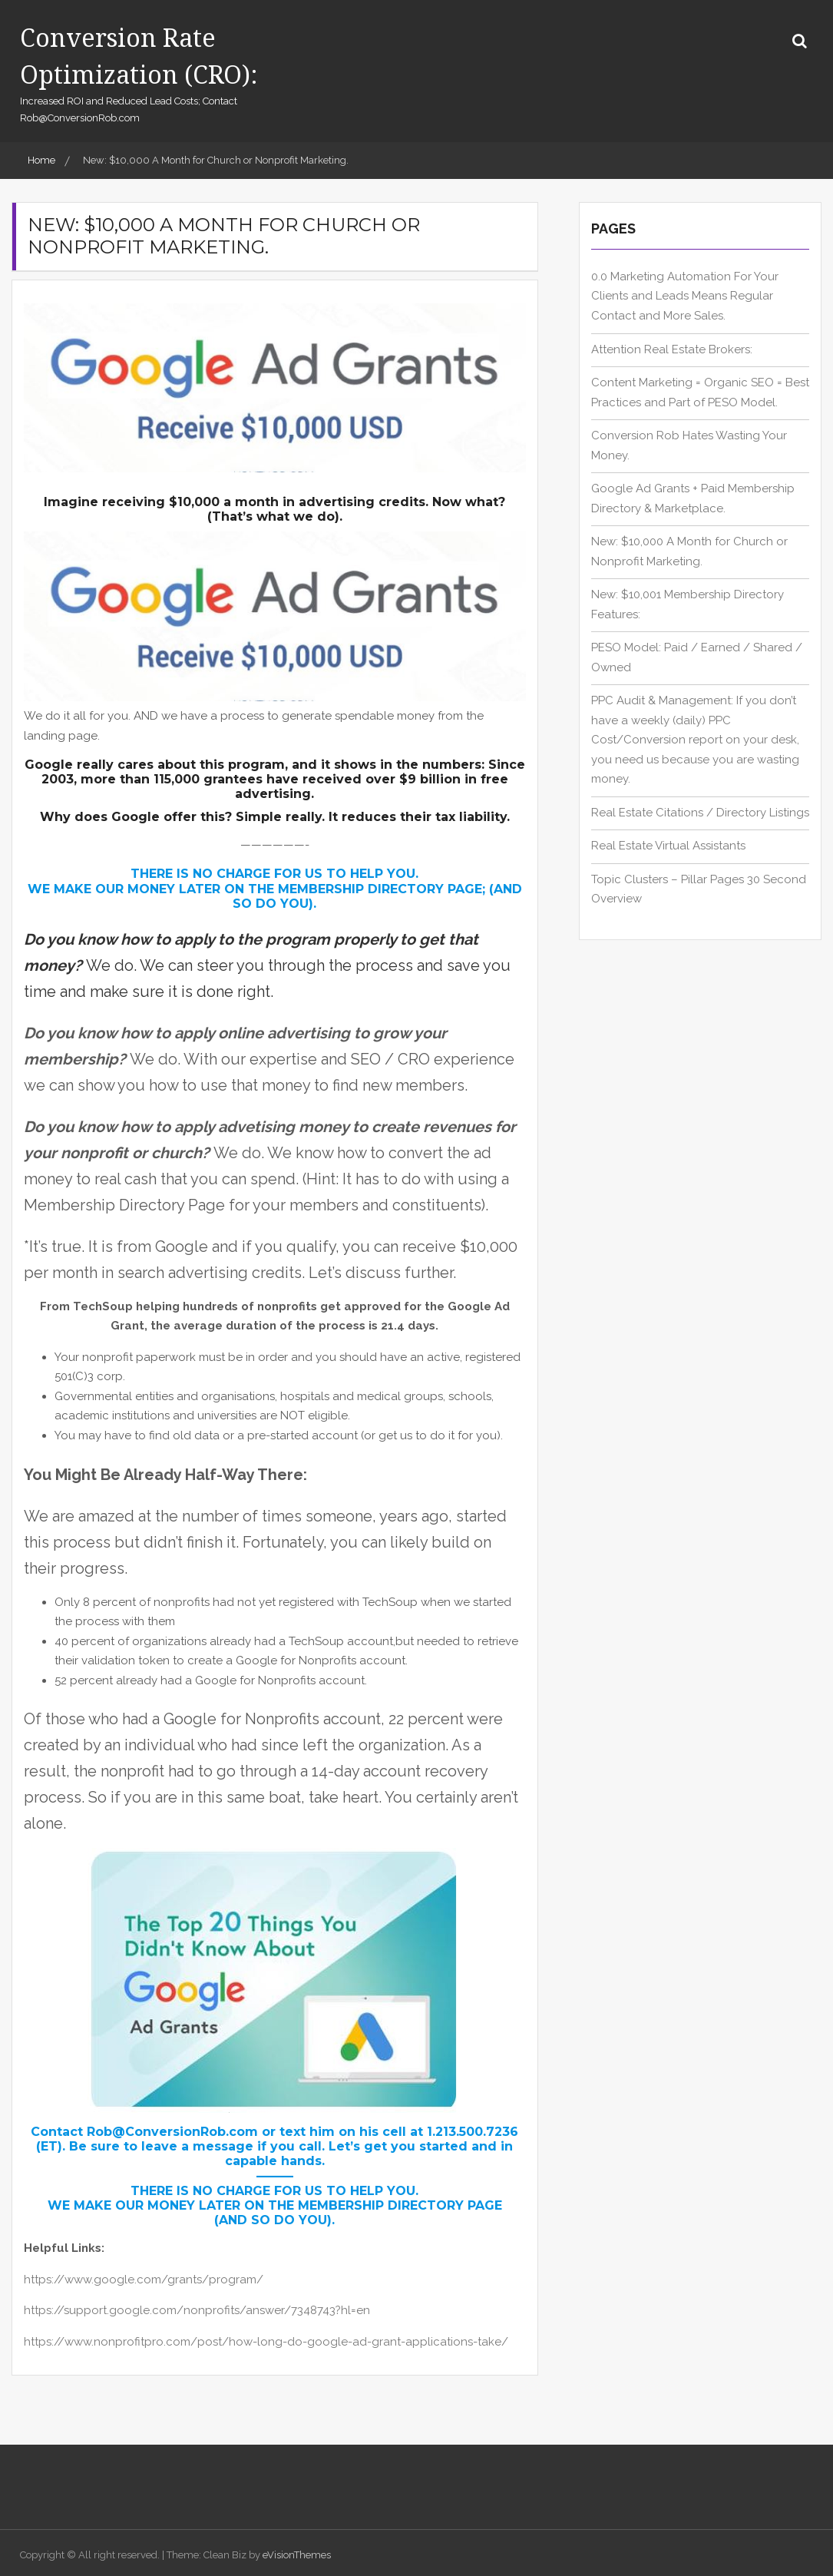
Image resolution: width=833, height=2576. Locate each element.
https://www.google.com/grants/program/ (143, 2279)
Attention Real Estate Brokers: (671, 349)
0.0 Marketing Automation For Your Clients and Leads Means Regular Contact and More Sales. (684, 296)
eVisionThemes (297, 2555)
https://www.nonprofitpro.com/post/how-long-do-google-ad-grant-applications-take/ (266, 2342)
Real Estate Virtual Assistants (668, 846)
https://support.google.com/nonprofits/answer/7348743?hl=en (197, 2310)
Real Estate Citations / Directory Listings (700, 812)
